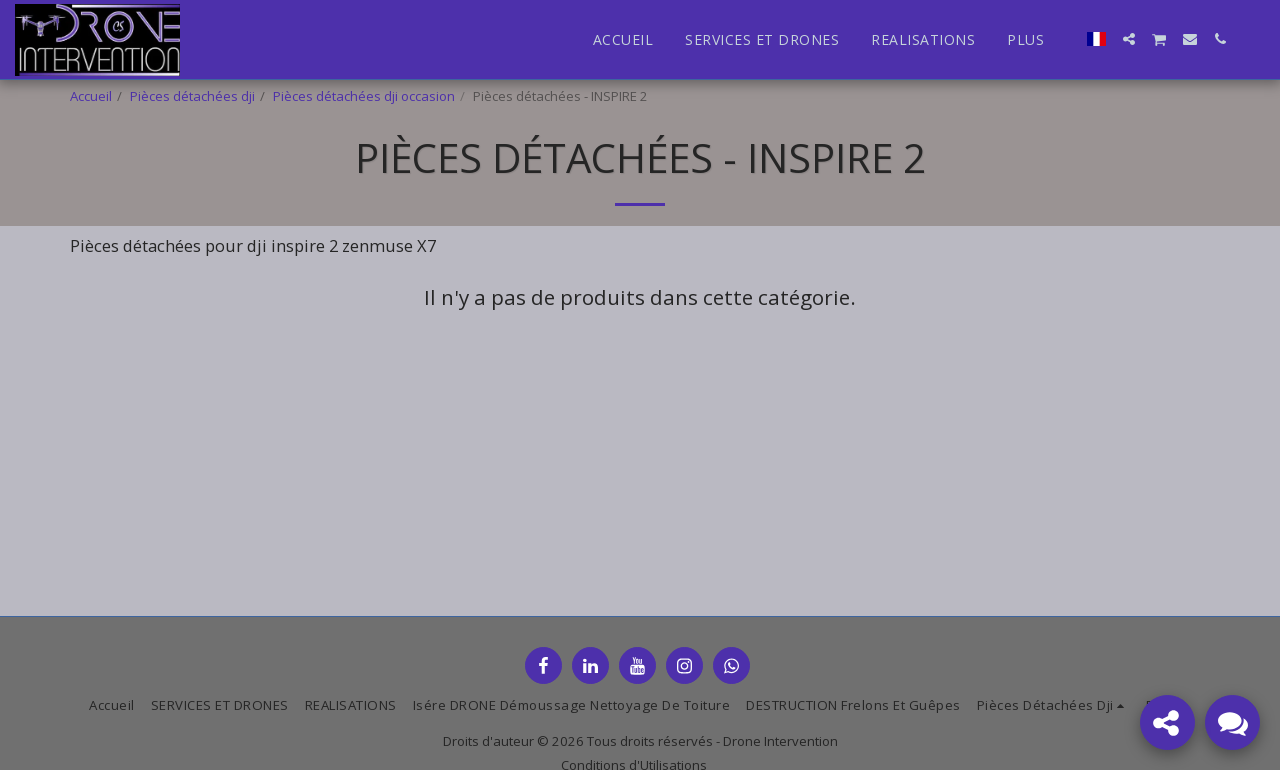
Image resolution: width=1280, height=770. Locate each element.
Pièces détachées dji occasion (364, 96)
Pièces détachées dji (192, 96)
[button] (1129, 39)
